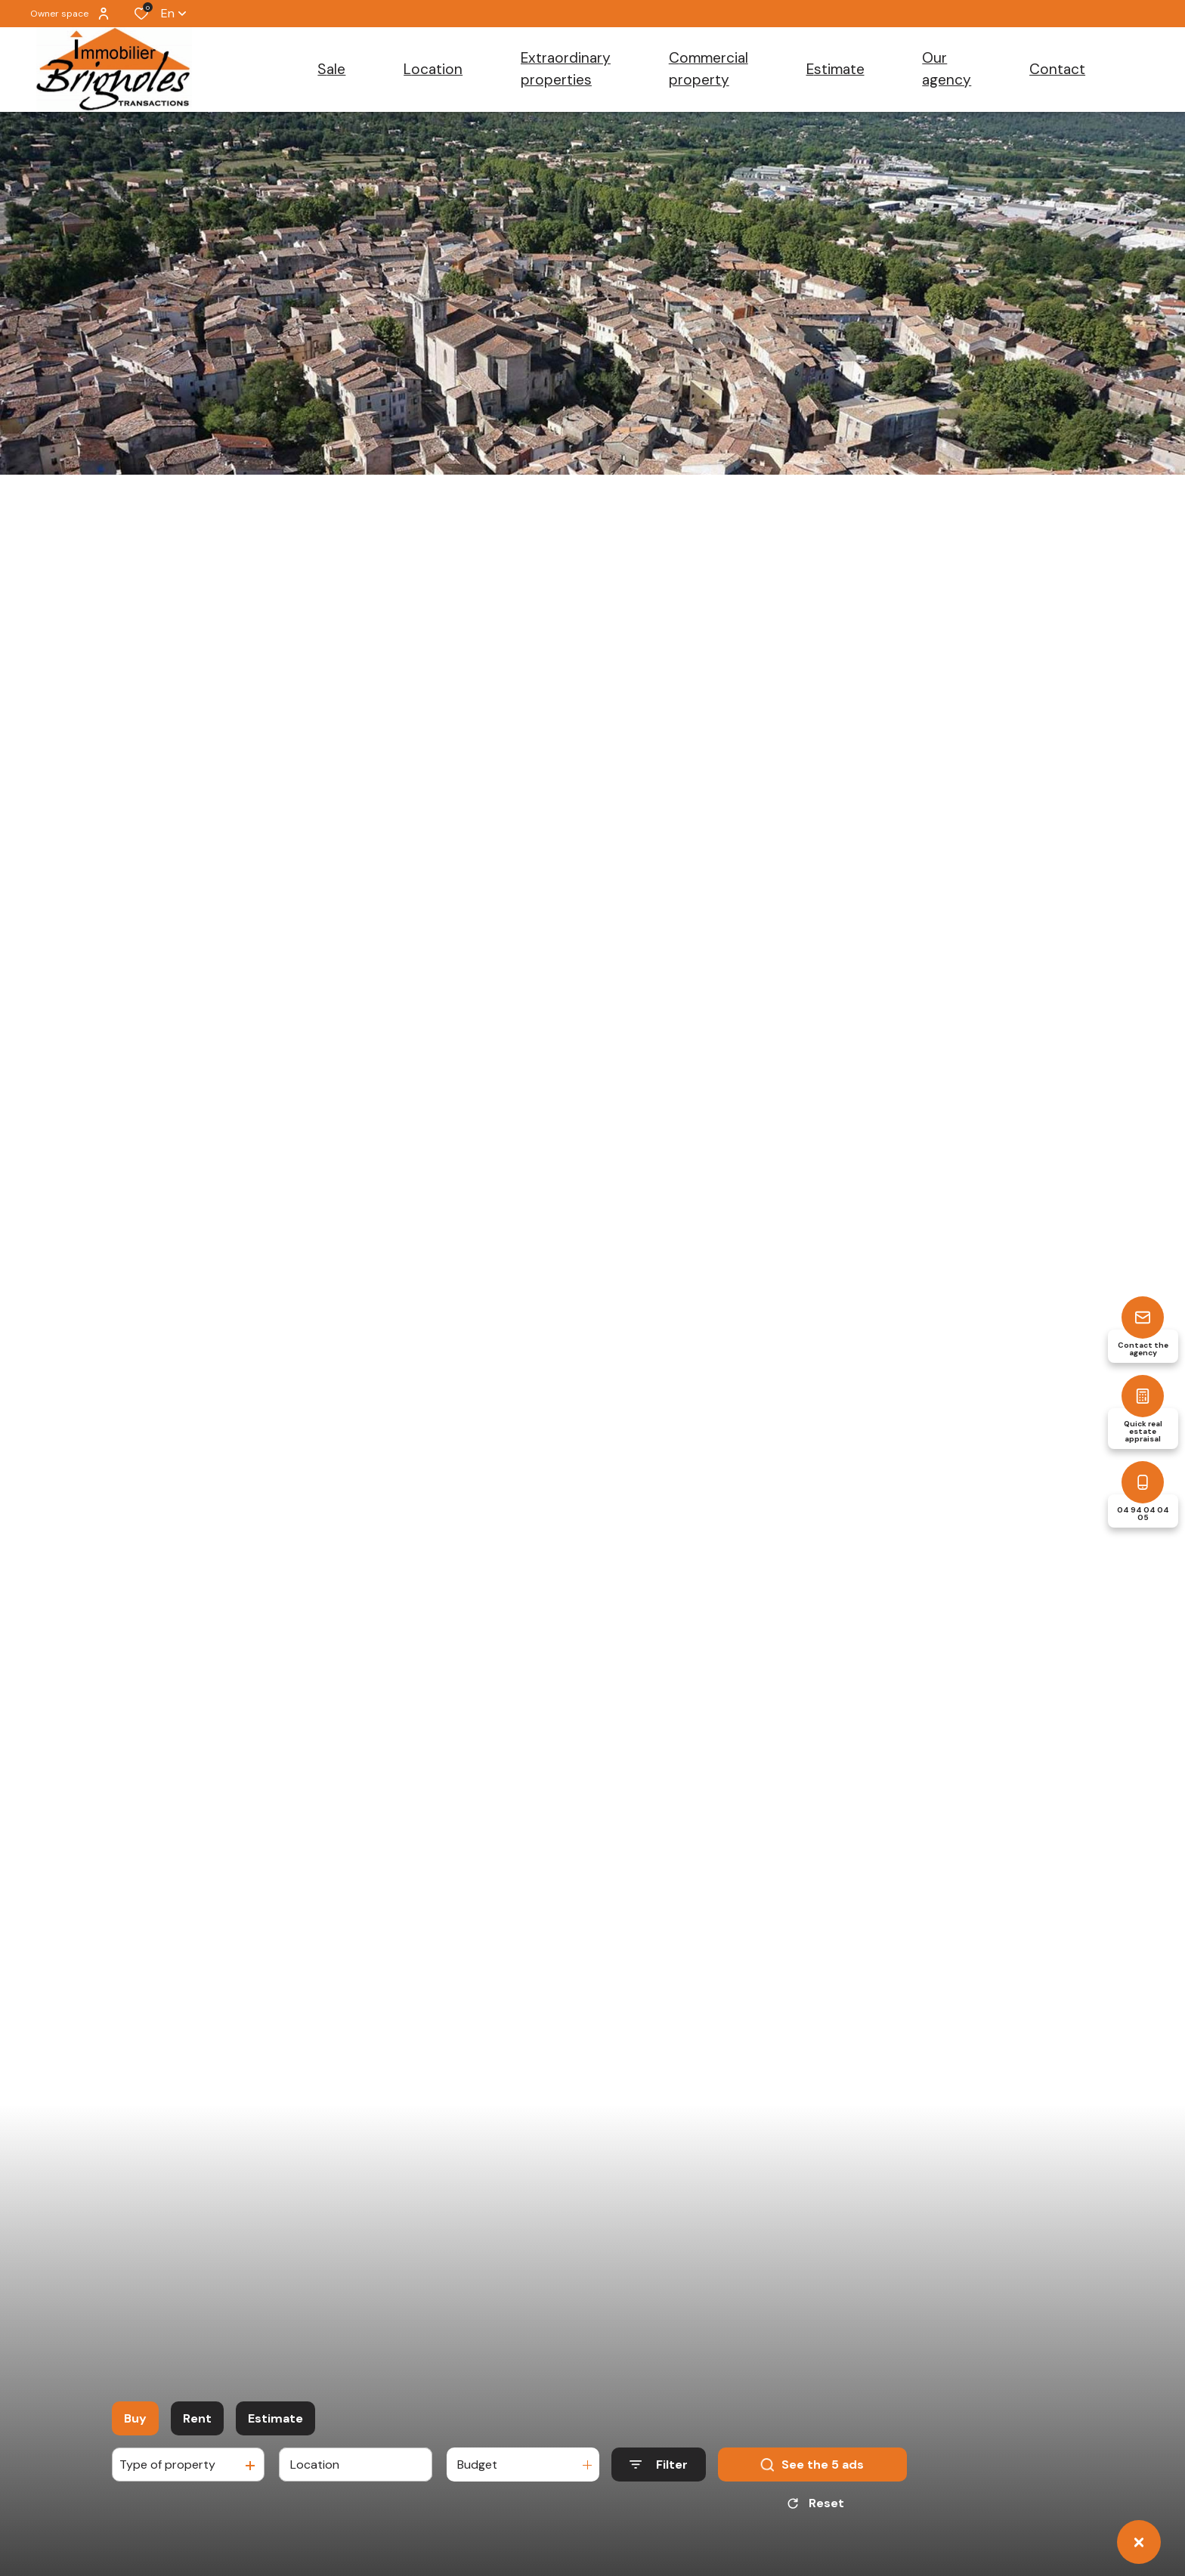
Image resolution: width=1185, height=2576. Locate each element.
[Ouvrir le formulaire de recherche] (658, 2465)
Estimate (275, 2418)
